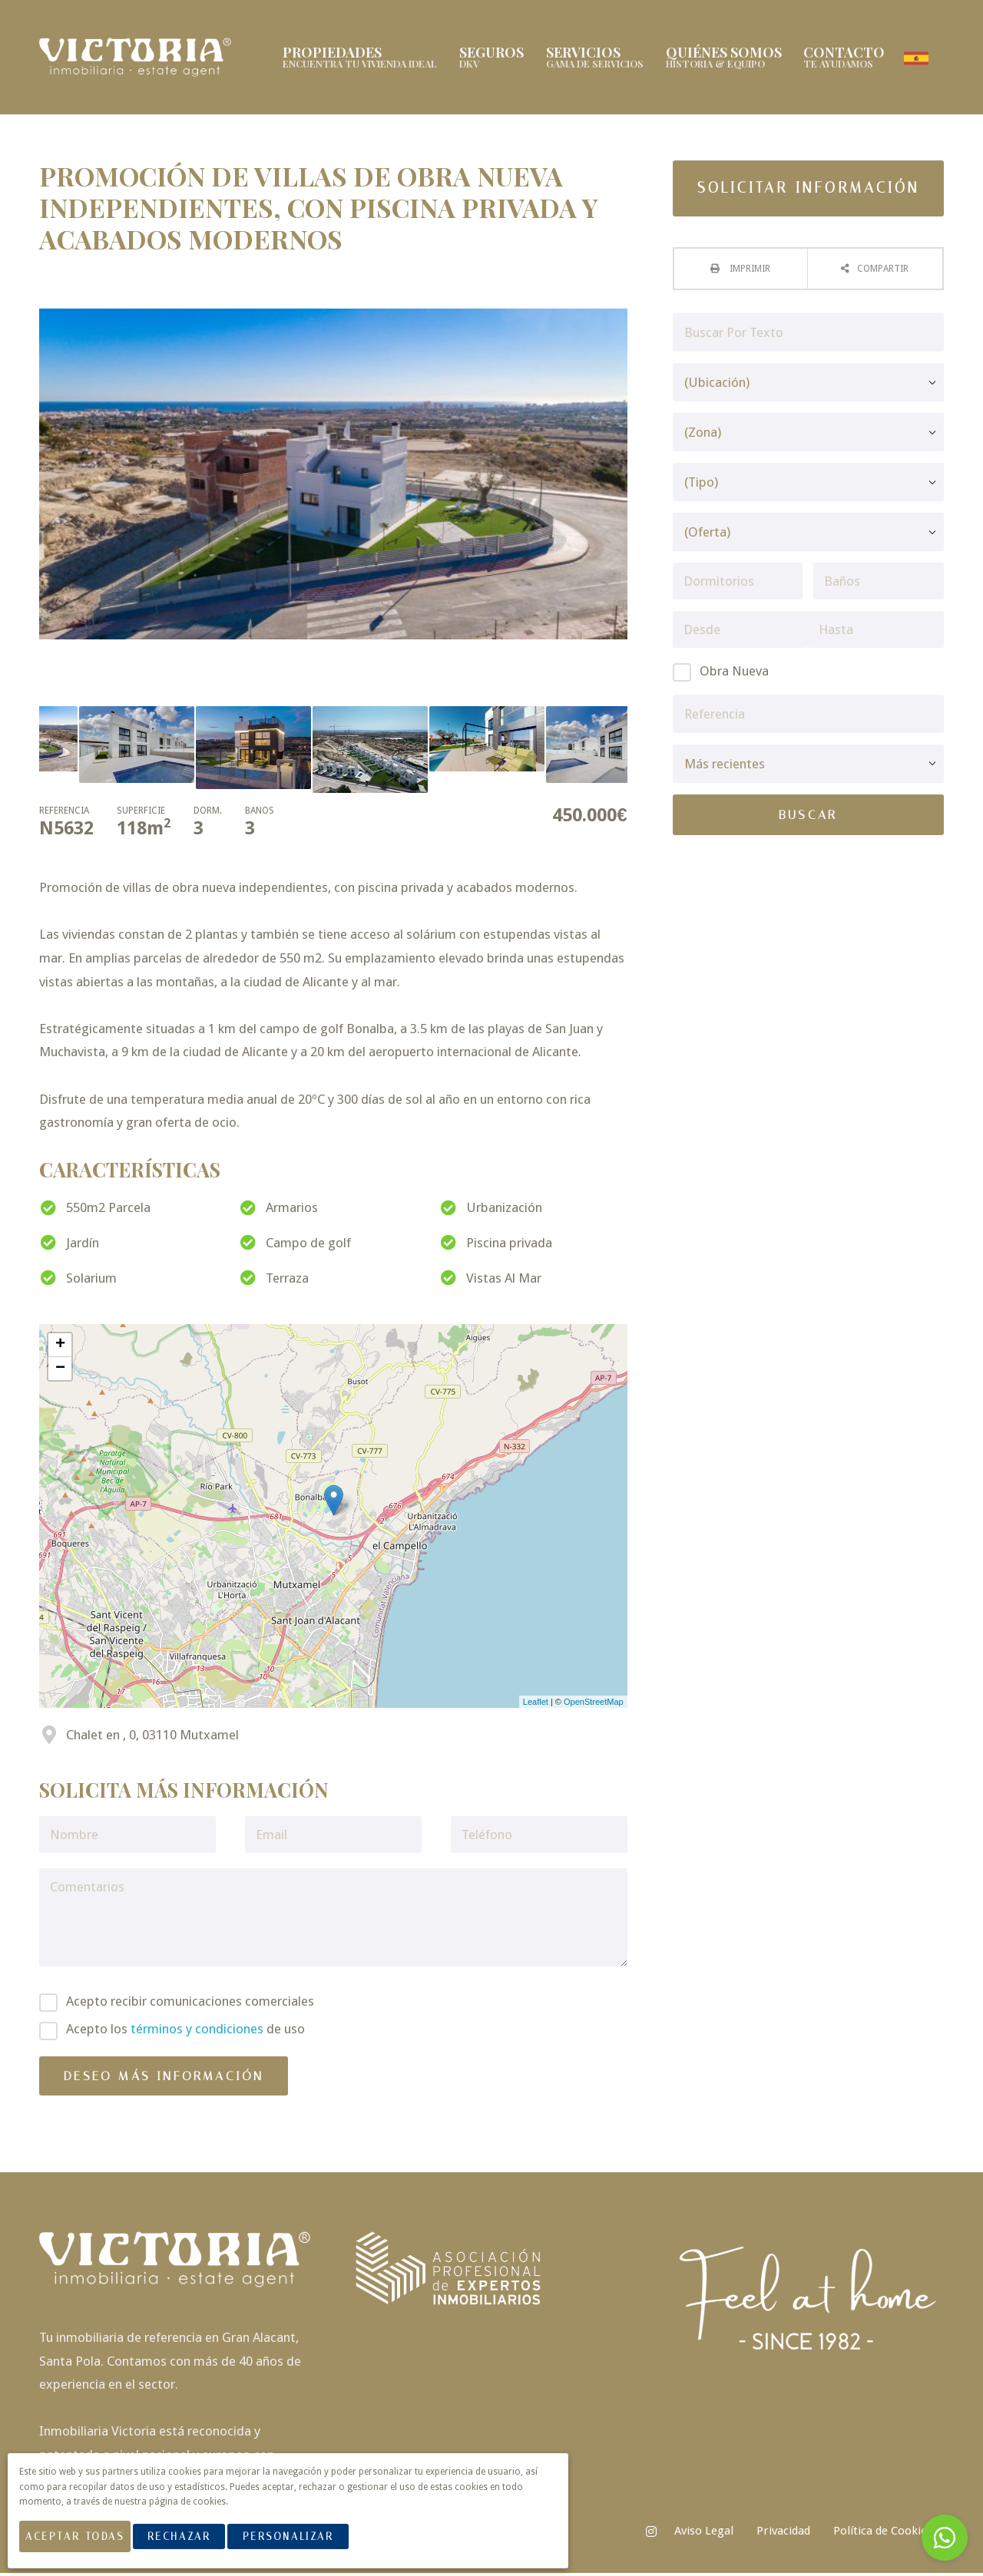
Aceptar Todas (83, 2544)
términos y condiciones (197, 2031)
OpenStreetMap (594, 1704)
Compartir (883, 271)
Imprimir (748, 271)
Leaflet (535, 1704)
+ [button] (60, 1347)
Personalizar (305, 2544)
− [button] (60, 1370)
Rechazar (195, 2544)
